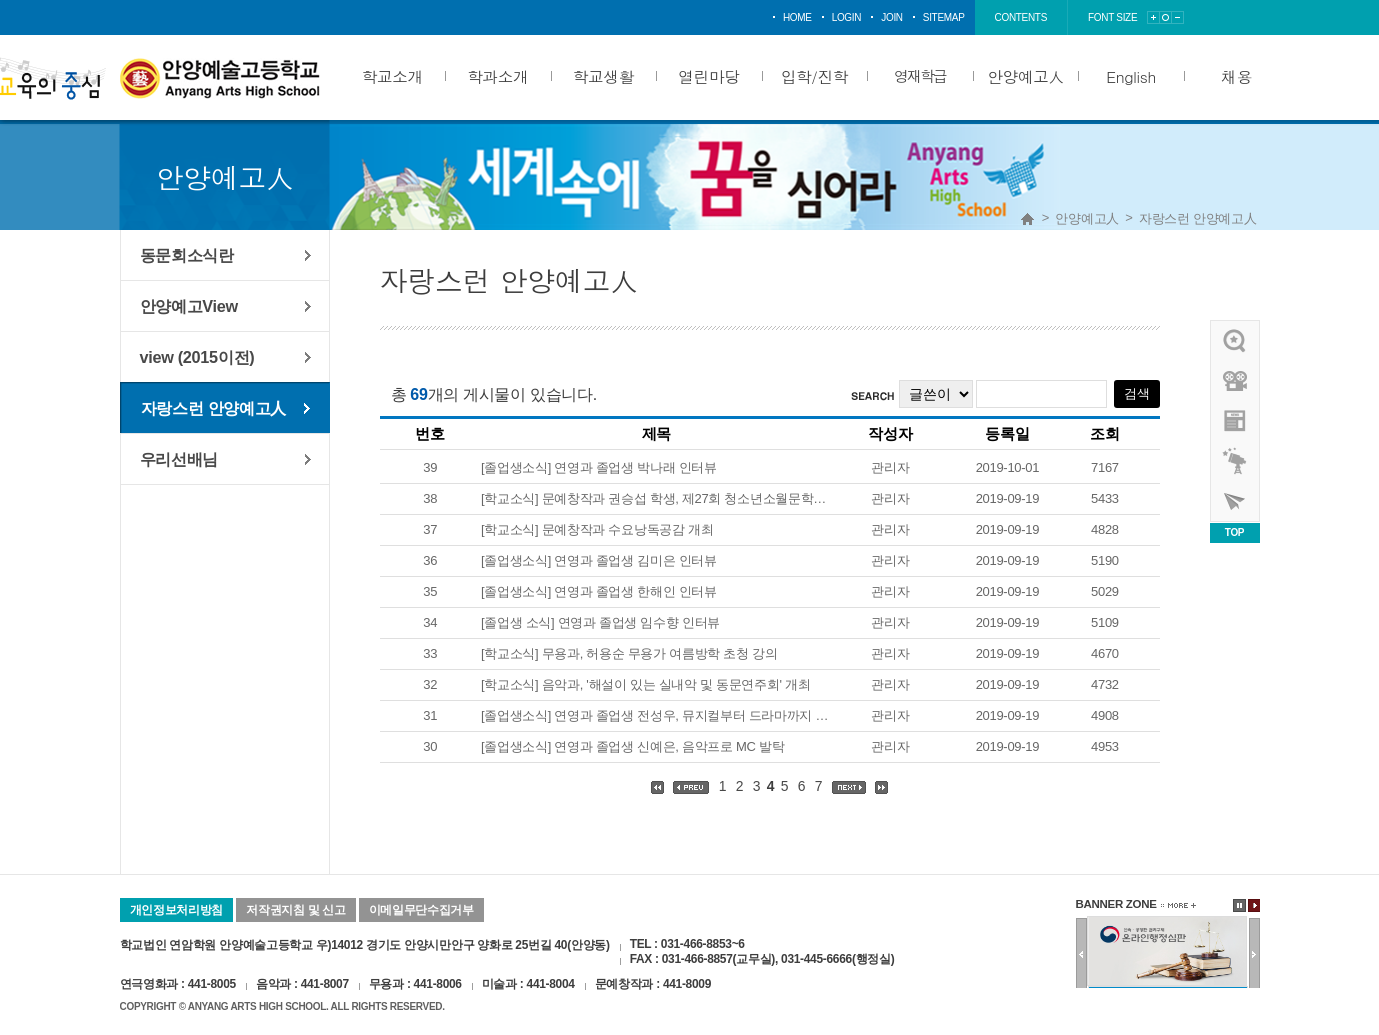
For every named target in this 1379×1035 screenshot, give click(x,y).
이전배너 (1081, 954)
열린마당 (708, 76)
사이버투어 (1236, 501)
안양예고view (1236, 421)
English (1131, 76)
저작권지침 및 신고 (295, 910)
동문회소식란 (187, 255)
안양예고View (189, 306)
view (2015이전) (197, 357)
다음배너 (1254, 954)
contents (1021, 17)
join (892, 17)
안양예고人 (1025, 76)
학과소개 (497, 76)
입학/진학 (814, 76)
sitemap (944, 17)
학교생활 (603, 76)
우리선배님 (179, 459)
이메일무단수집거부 (421, 910)
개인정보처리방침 (177, 910)
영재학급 (920, 75)
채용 (1236, 76)
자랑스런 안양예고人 (1198, 218)
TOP (1234, 532)
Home (1027, 219)
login (847, 17)
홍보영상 (1236, 381)
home (797, 17)
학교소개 (392, 76)
